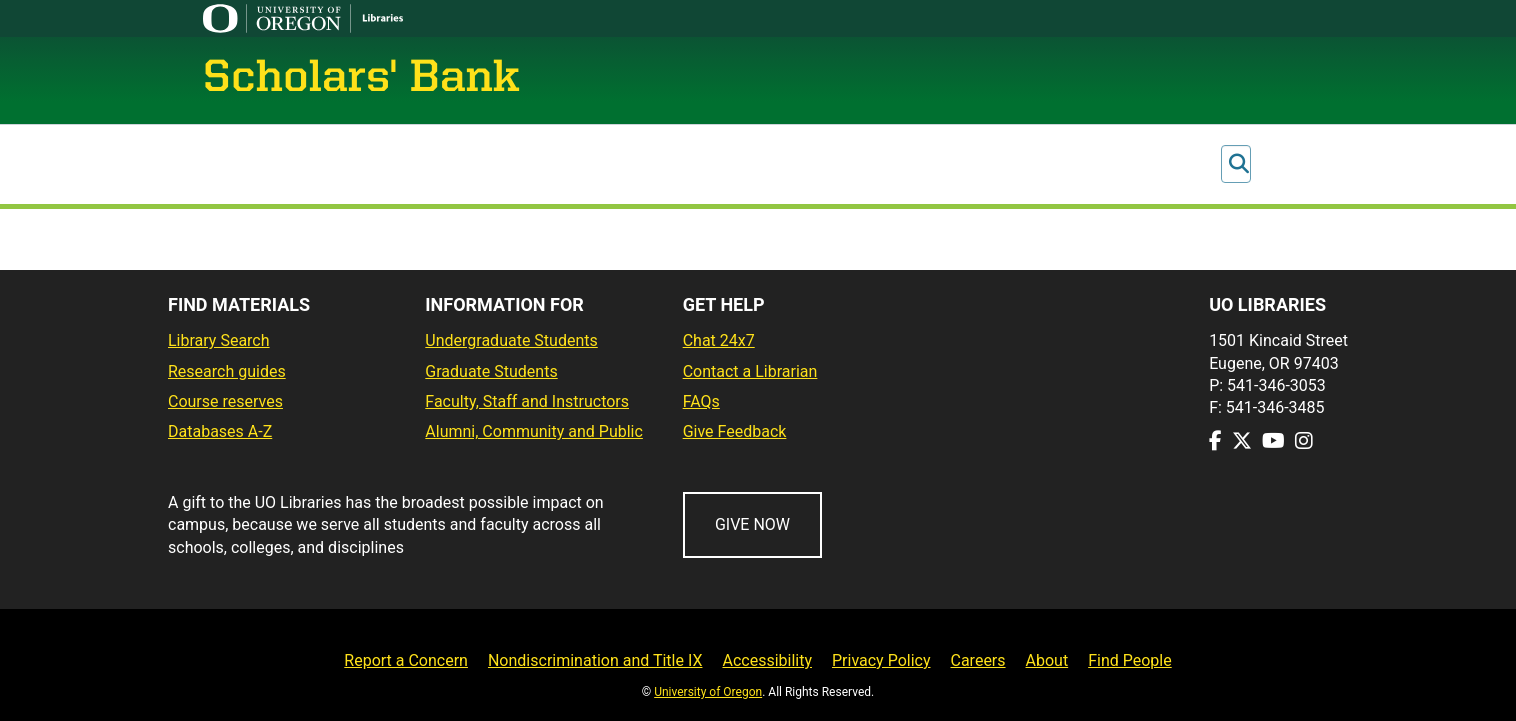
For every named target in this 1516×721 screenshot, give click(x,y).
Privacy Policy (881, 660)
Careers (978, 660)
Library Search (219, 340)
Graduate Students (491, 371)
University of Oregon (708, 692)
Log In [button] (1276, 164)
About (1047, 660)
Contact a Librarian (750, 371)
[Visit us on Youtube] (1273, 441)
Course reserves (225, 401)
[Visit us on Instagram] (1304, 441)
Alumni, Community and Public (534, 431)
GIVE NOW (752, 524)
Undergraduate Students (511, 340)
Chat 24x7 (719, 340)
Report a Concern (406, 660)
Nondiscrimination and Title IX (595, 660)
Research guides (227, 371)
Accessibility (767, 660)
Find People (1130, 660)
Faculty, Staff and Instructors (527, 401)
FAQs (701, 401)
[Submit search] (1238, 165)
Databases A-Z (220, 431)
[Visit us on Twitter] (1242, 441)
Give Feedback (735, 431)
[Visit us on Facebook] (1215, 441)
